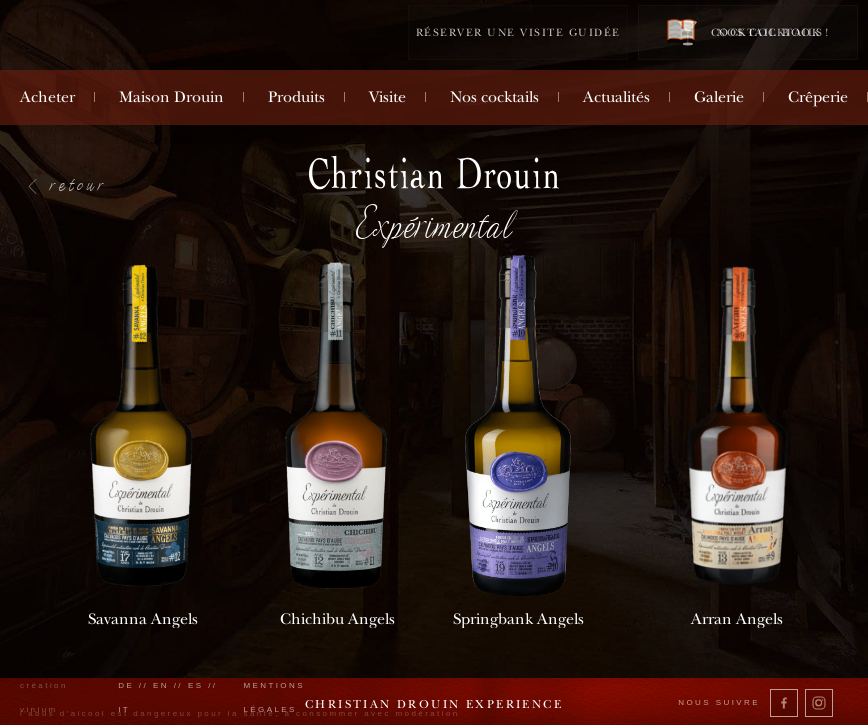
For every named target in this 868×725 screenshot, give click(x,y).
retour (78, 184)
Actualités (616, 97)
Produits (296, 97)
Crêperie (818, 97)
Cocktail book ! (748, 31)
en (161, 685)
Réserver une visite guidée (518, 32)
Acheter (47, 97)
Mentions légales (274, 697)
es (196, 685)
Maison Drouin (171, 97)
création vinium (44, 697)
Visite (387, 97)
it (124, 709)
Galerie (719, 97)
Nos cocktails (494, 97)
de (126, 685)
